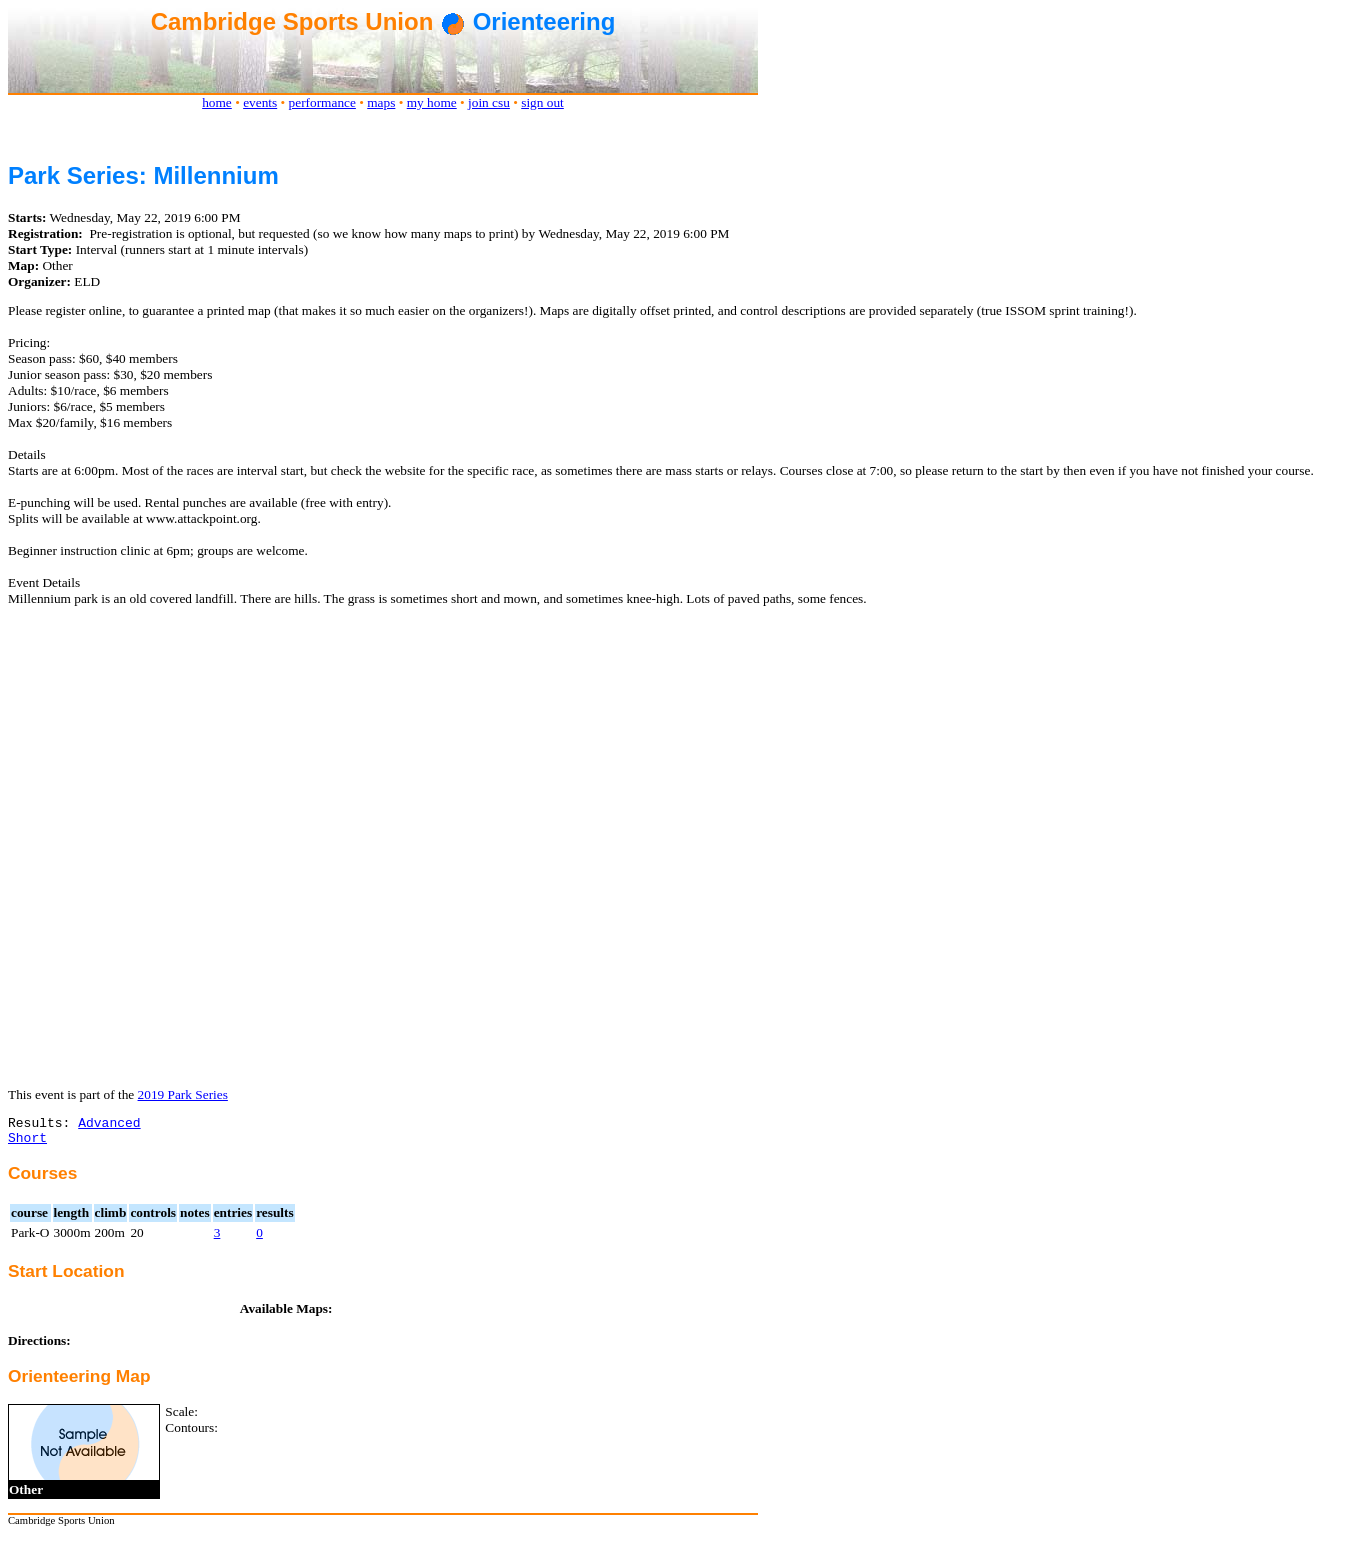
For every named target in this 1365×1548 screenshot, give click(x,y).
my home (432, 102)
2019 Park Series (183, 1094)
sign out (542, 102)
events (260, 102)
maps (381, 102)
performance (322, 102)
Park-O (30, 1238)
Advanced (109, 1125)
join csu (489, 102)
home (217, 102)
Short (27, 1143)
